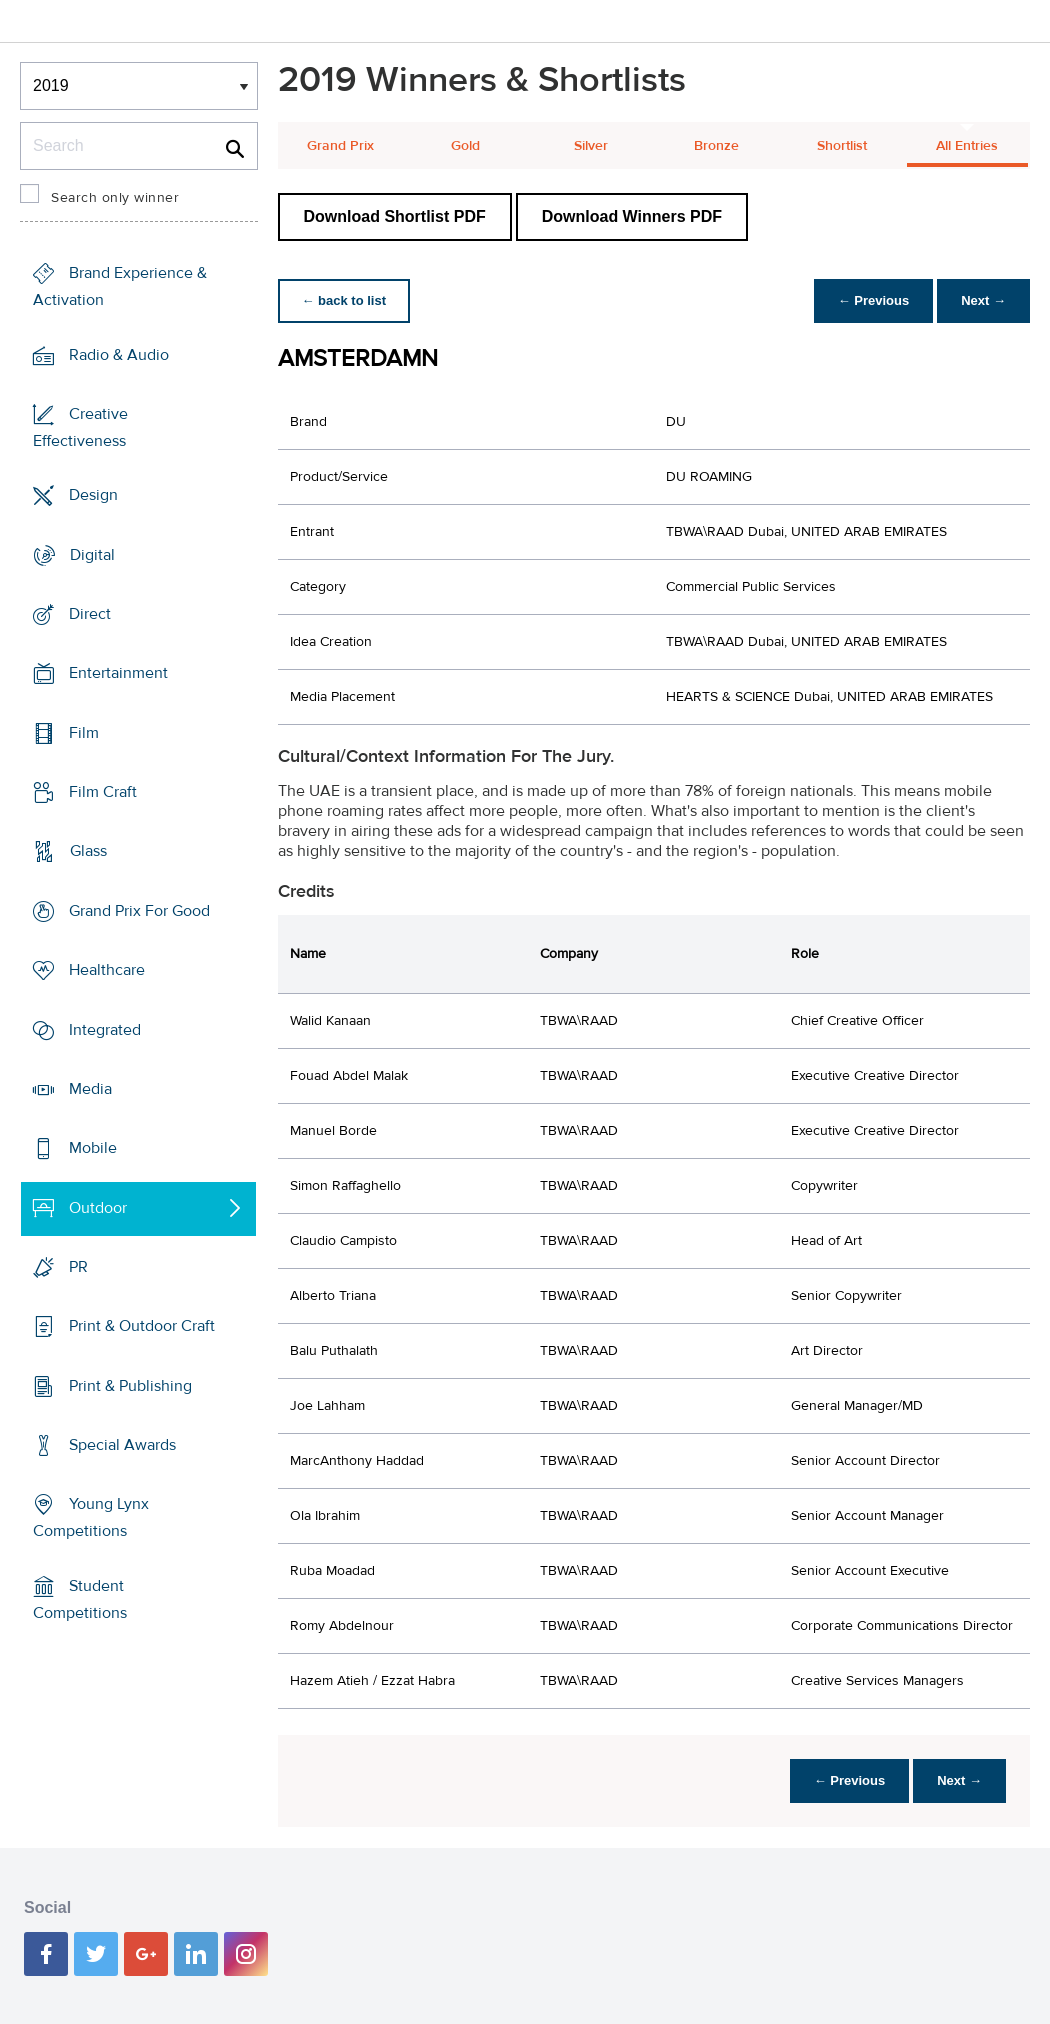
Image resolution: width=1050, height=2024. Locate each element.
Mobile (93, 1148)
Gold (465, 146)
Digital (92, 554)
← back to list (344, 300)
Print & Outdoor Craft (142, 1326)
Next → (983, 300)
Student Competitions (80, 1599)
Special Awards (122, 1445)
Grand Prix (340, 146)
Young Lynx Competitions (91, 1517)
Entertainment (118, 673)
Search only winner (115, 198)
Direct (90, 614)
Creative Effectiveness (80, 427)
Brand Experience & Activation (120, 286)
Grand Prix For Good (139, 911)
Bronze (716, 146)
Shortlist (842, 146)
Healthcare (107, 970)
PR (78, 1267)
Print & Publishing (130, 1386)
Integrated (105, 1029)
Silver (591, 146)
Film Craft (103, 792)
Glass (88, 851)
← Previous (874, 300)
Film (84, 733)
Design (93, 495)
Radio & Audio (119, 354)
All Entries (967, 146)
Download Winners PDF (632, 216)
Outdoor (98, 1207)
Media (90, 1089)
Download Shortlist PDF (395, 216)
